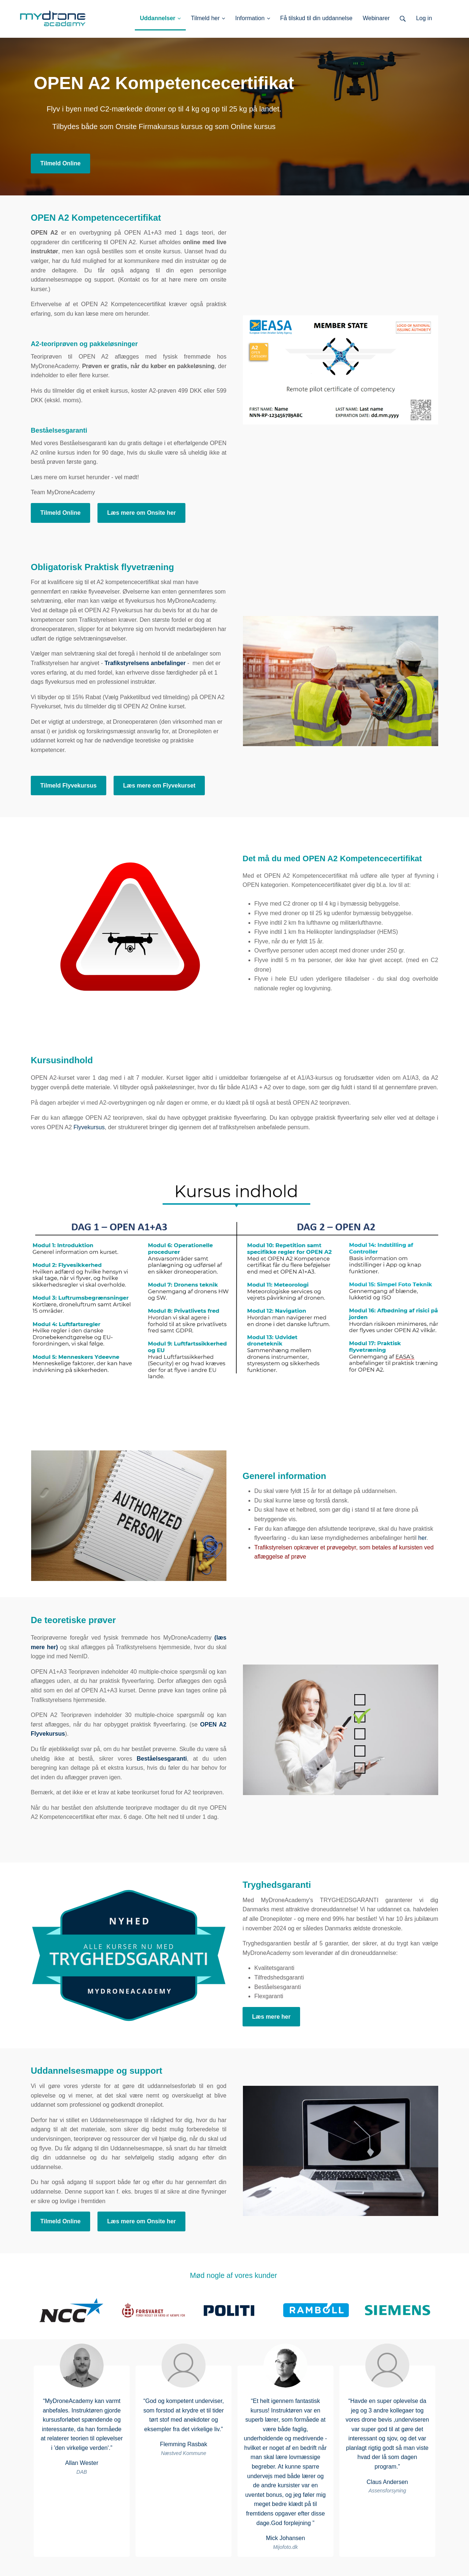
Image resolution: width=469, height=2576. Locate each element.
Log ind (442, 18)
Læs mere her (271, 2017)
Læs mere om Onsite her (141, 513)
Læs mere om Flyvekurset (159, 785)
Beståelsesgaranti (162, 1758)
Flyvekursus (89, 1127)
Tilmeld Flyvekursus (68, 785)
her (422, 1538)
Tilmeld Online (60, 163)
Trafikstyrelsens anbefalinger (144, 663)
